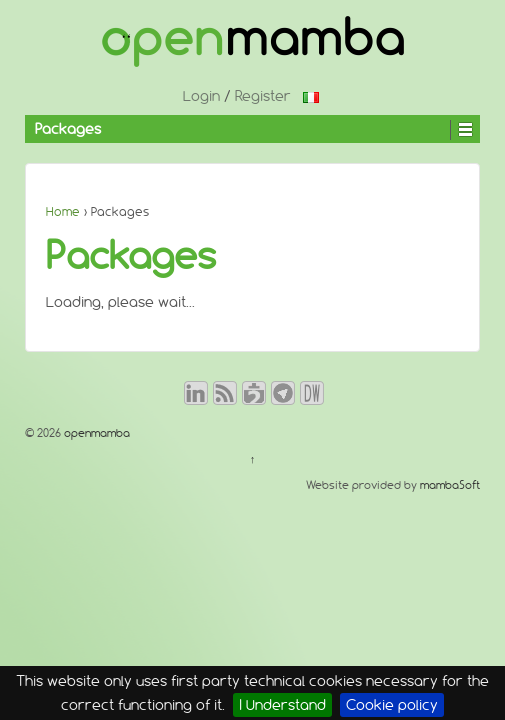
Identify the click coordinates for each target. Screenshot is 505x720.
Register (263, 96)
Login (201, 96)
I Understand (282, 705)
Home (63, 211)
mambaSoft (450, 485)
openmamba (95, 433)
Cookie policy (392, 705)
